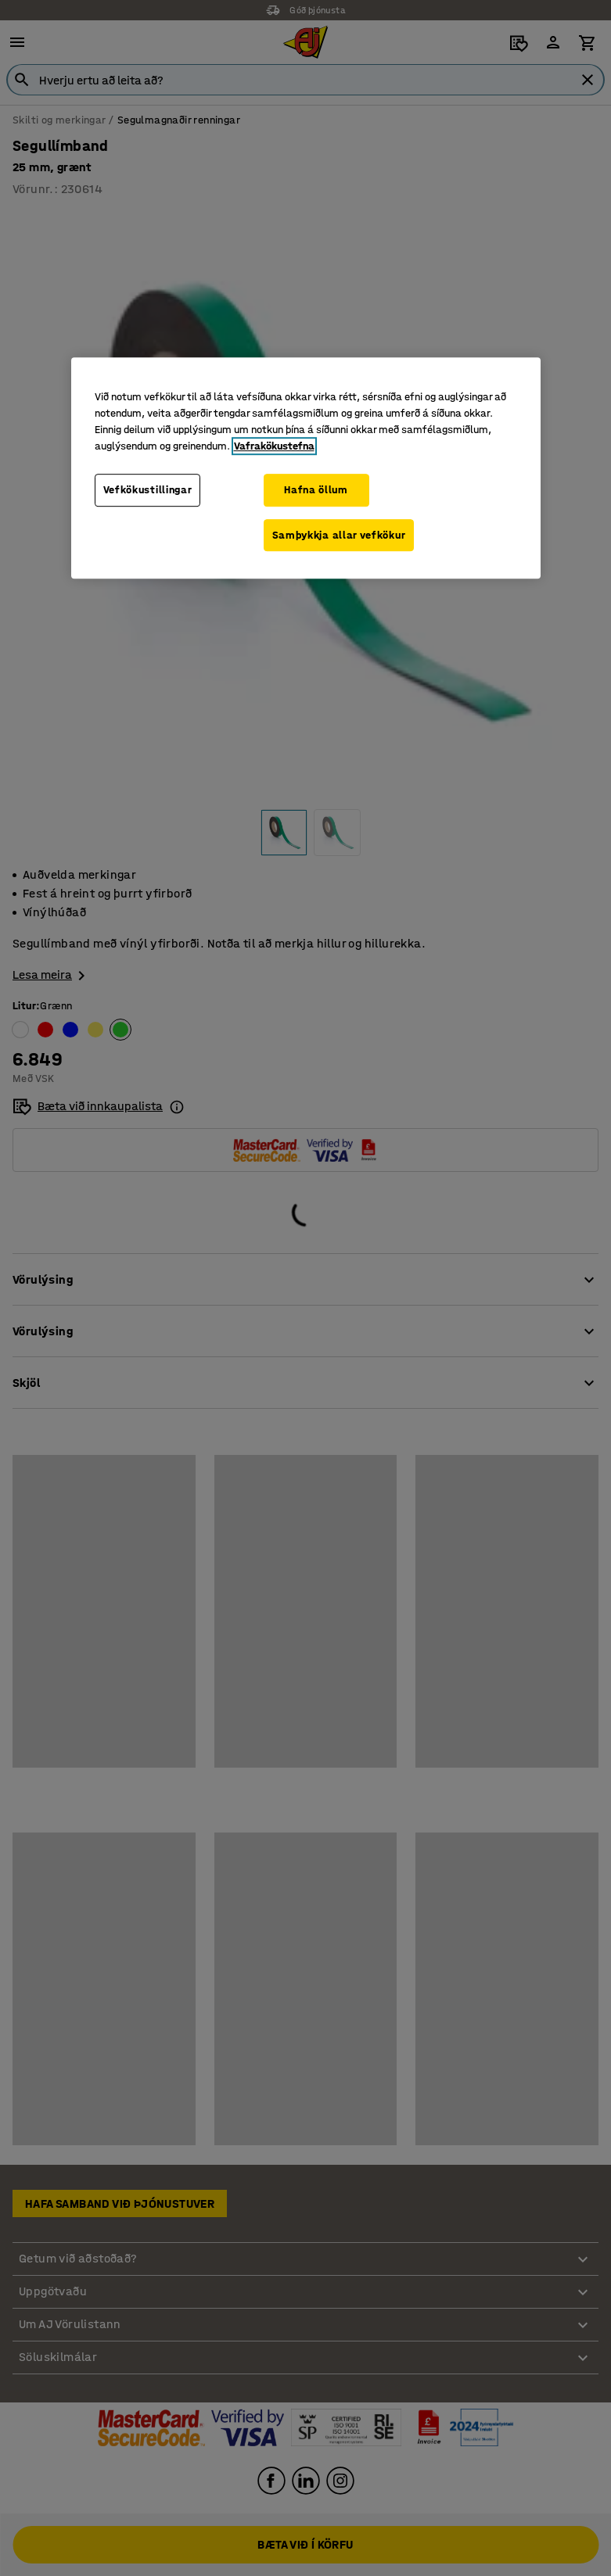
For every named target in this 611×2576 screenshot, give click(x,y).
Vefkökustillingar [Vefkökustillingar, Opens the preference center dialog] (147, 489)
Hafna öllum (316, 489)
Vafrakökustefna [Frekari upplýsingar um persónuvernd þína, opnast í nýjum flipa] (274, 446)
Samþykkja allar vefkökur (339, 535)
